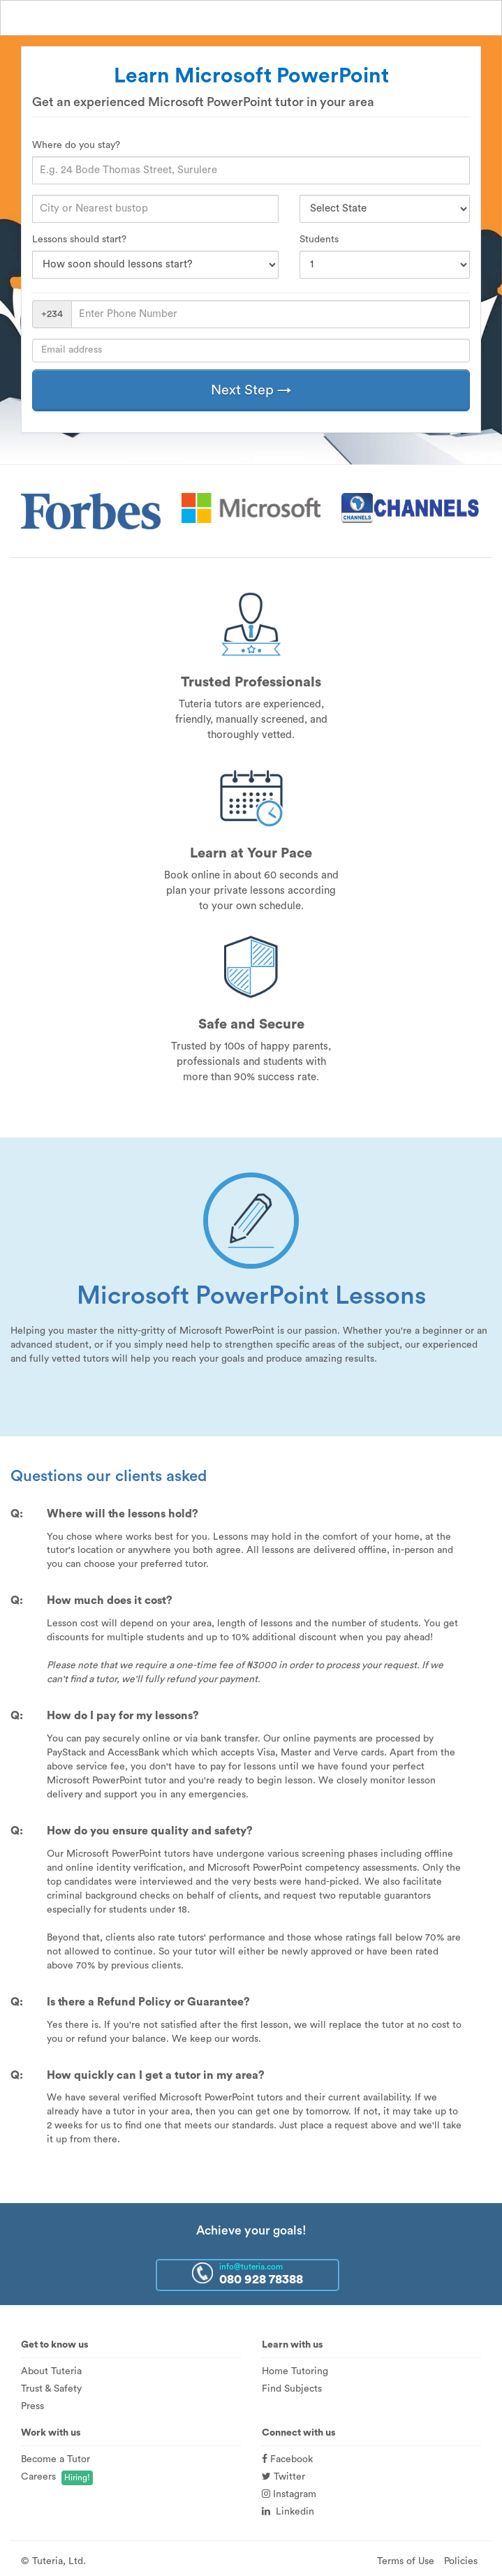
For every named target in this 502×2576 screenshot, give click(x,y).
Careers (38, 2477)
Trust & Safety (51, 2389)
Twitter (283, 2477)
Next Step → (251, 390)
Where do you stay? (76, 145)
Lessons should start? (79, 239)
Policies (461, 2561)
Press (32, 2406)
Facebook (287, 2459)
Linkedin (288, 2512)
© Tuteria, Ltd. (53, 2561)
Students (319, 239)
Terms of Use (405, 2561)
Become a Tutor (55, 2459)
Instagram (289, 2494)
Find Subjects (292, 2389)
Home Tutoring (295, 2371)
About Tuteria (51, 2371)
